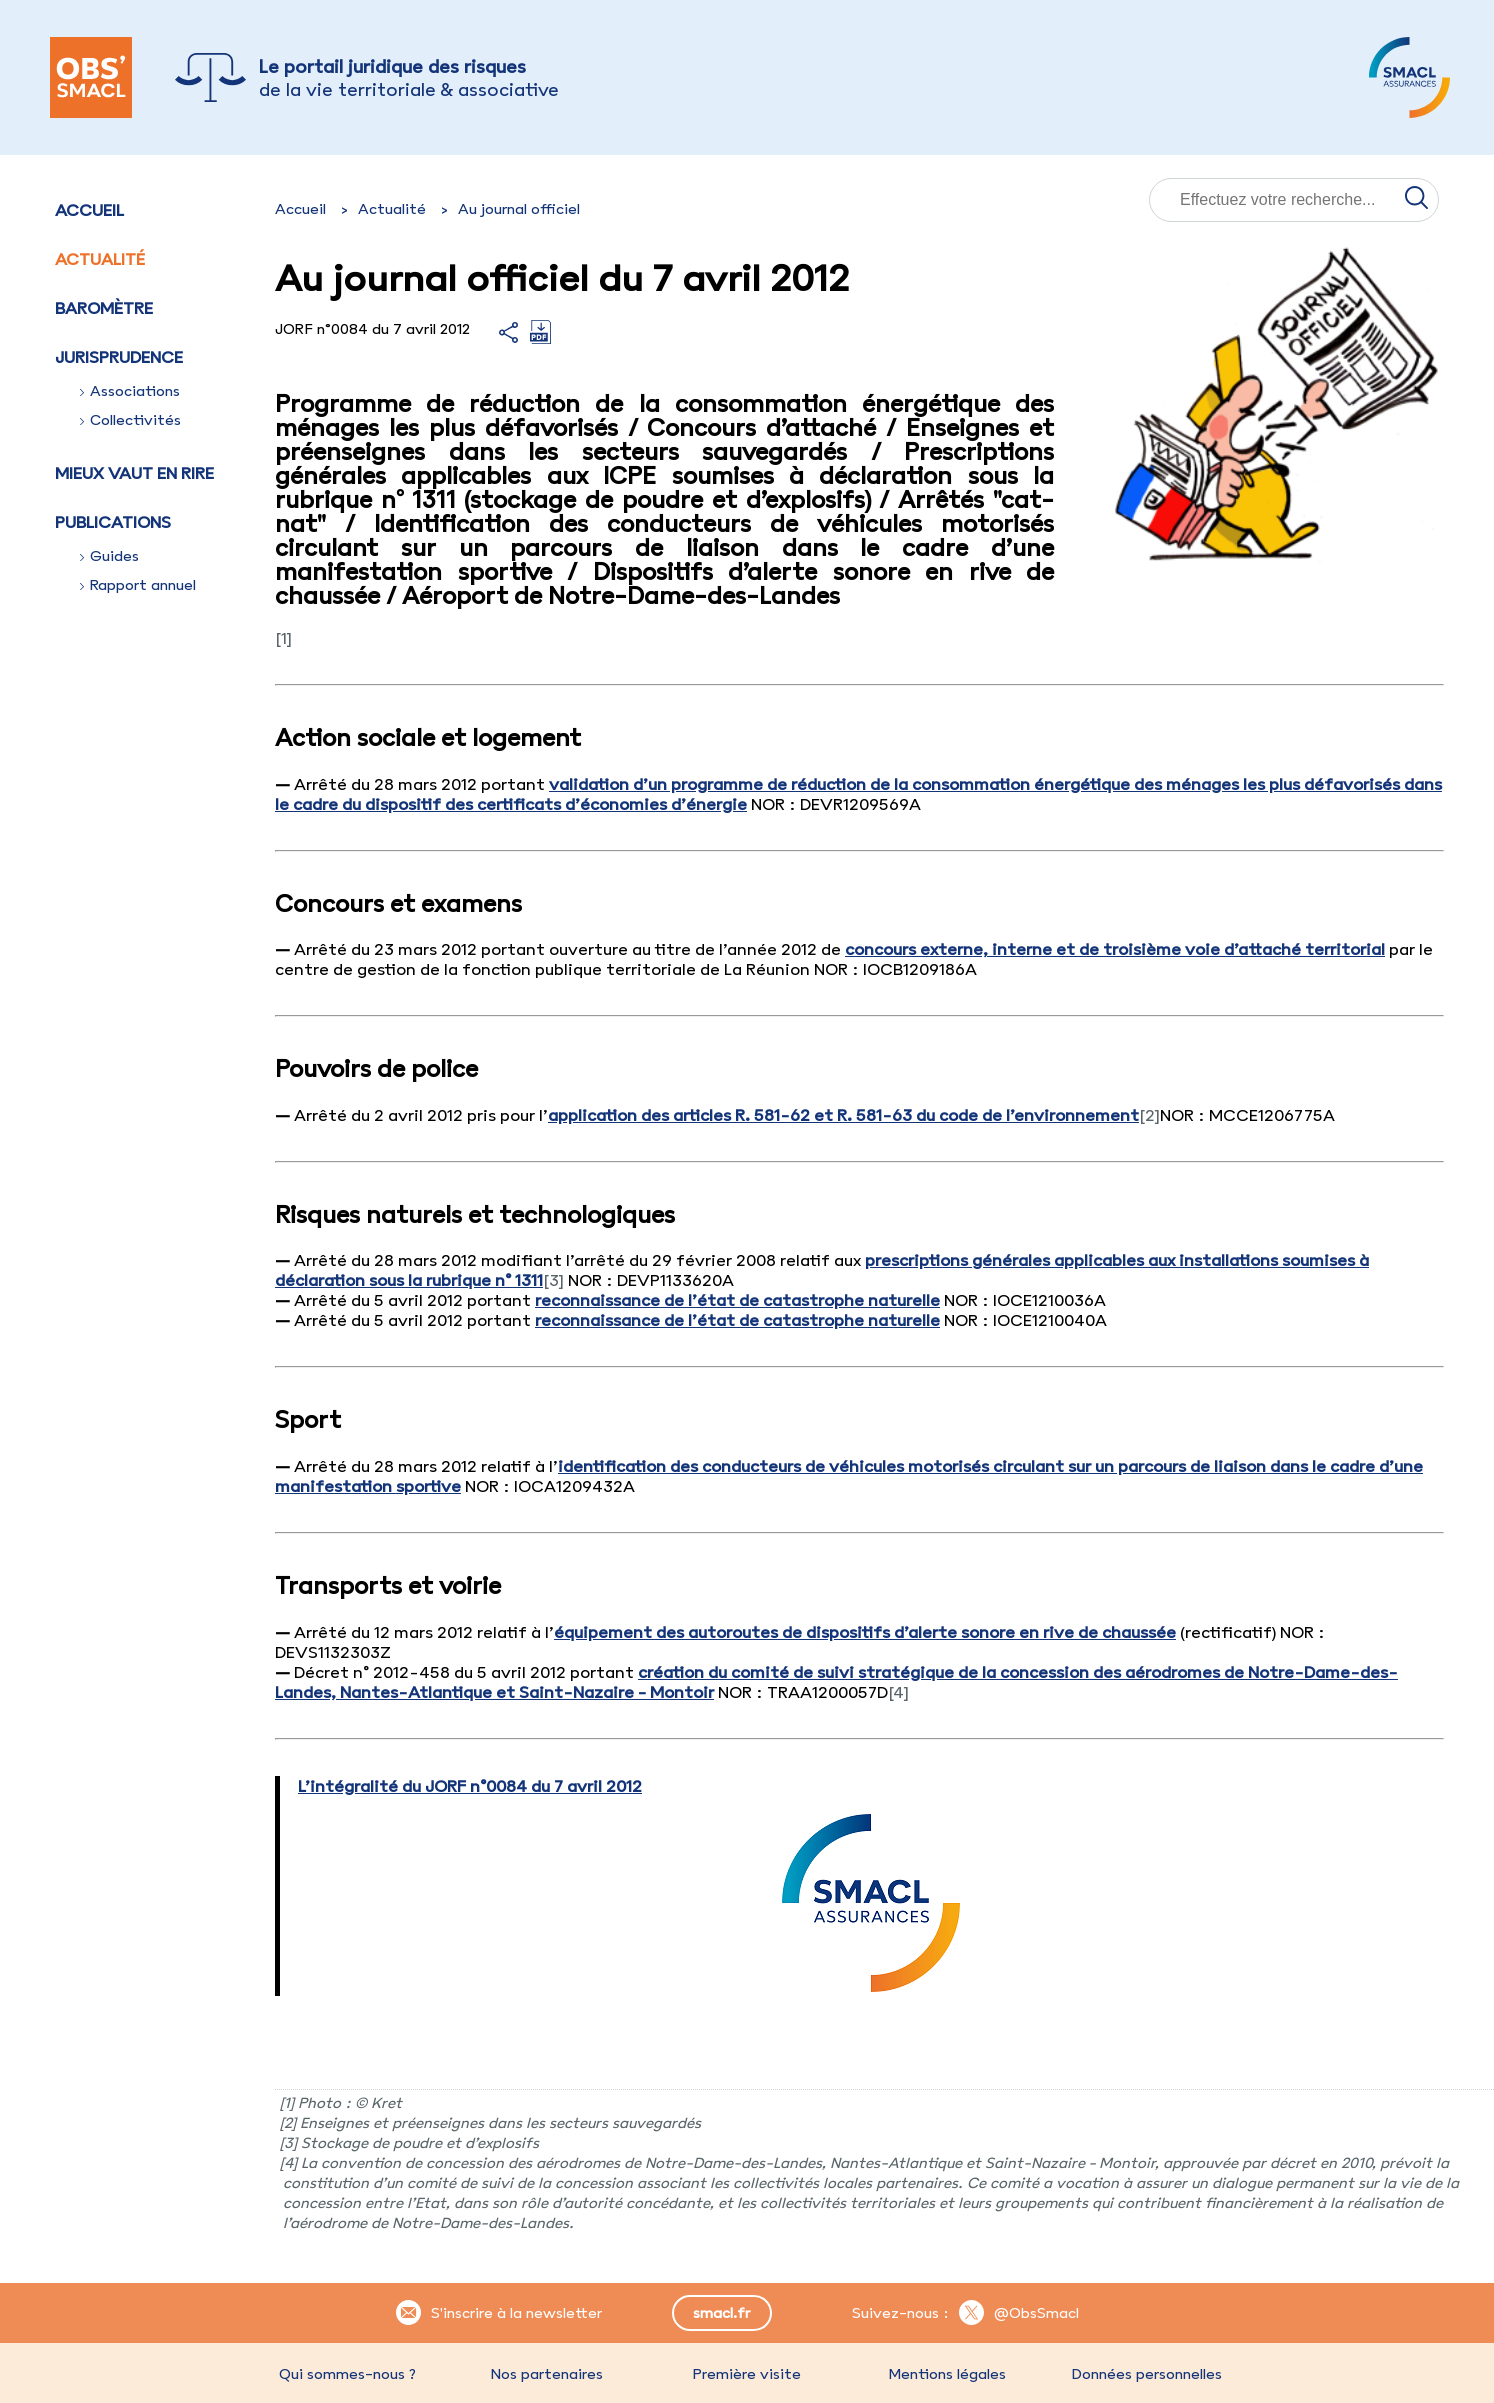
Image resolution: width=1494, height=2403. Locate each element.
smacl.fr (721, 2313)
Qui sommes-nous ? (347, 2374)
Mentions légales (947, 2374)
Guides (109, 556)
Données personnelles (1147, 2374)
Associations (130, 391)
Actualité (100, 259)
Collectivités (130, 420)
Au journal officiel (519, 209)
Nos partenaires (547, 2374)
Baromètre (104, 308)
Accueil (89, 210)
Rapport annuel (138, 585)
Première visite (747, 2374)
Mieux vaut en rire (134, 473)
